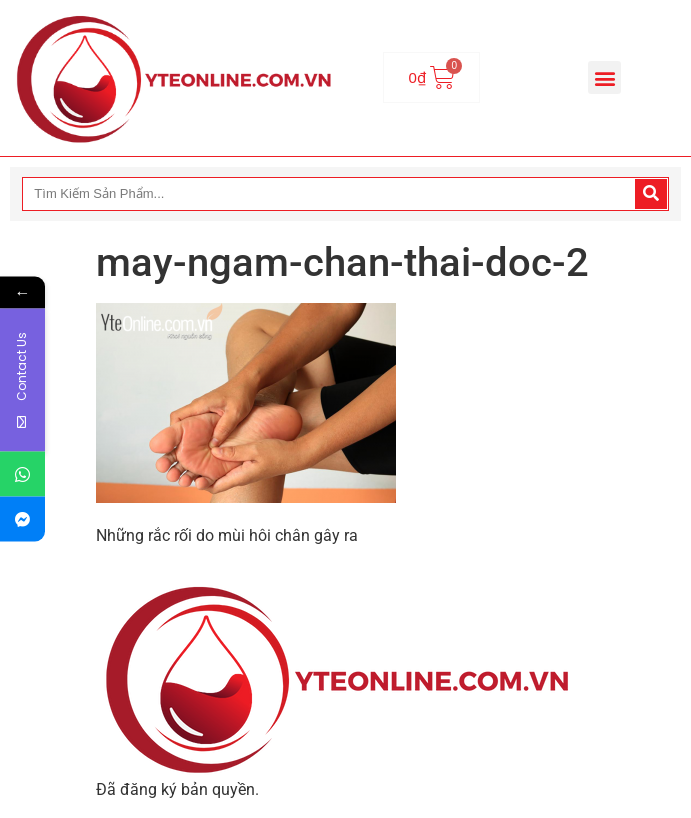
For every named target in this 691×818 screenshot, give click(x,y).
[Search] (651, 194)
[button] (604, 77)
